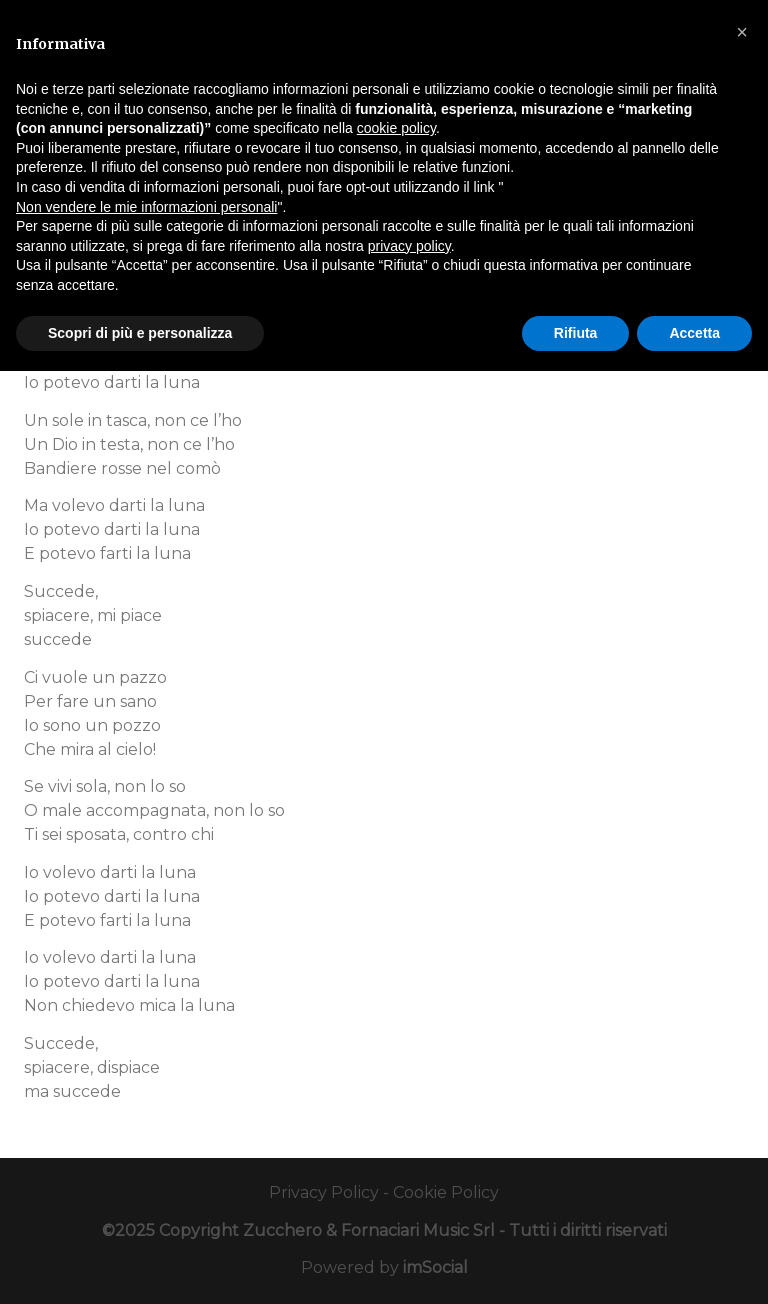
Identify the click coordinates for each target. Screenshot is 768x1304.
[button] (742, 32)
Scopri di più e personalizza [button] (140, 333)
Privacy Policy (324, 1192)
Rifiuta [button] (576, 333)
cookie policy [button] (396, 128)
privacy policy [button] (409, 246)
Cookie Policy (446, 1192)
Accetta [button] (694, 333)
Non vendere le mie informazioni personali (146, 207)
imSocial (435, 1267)
